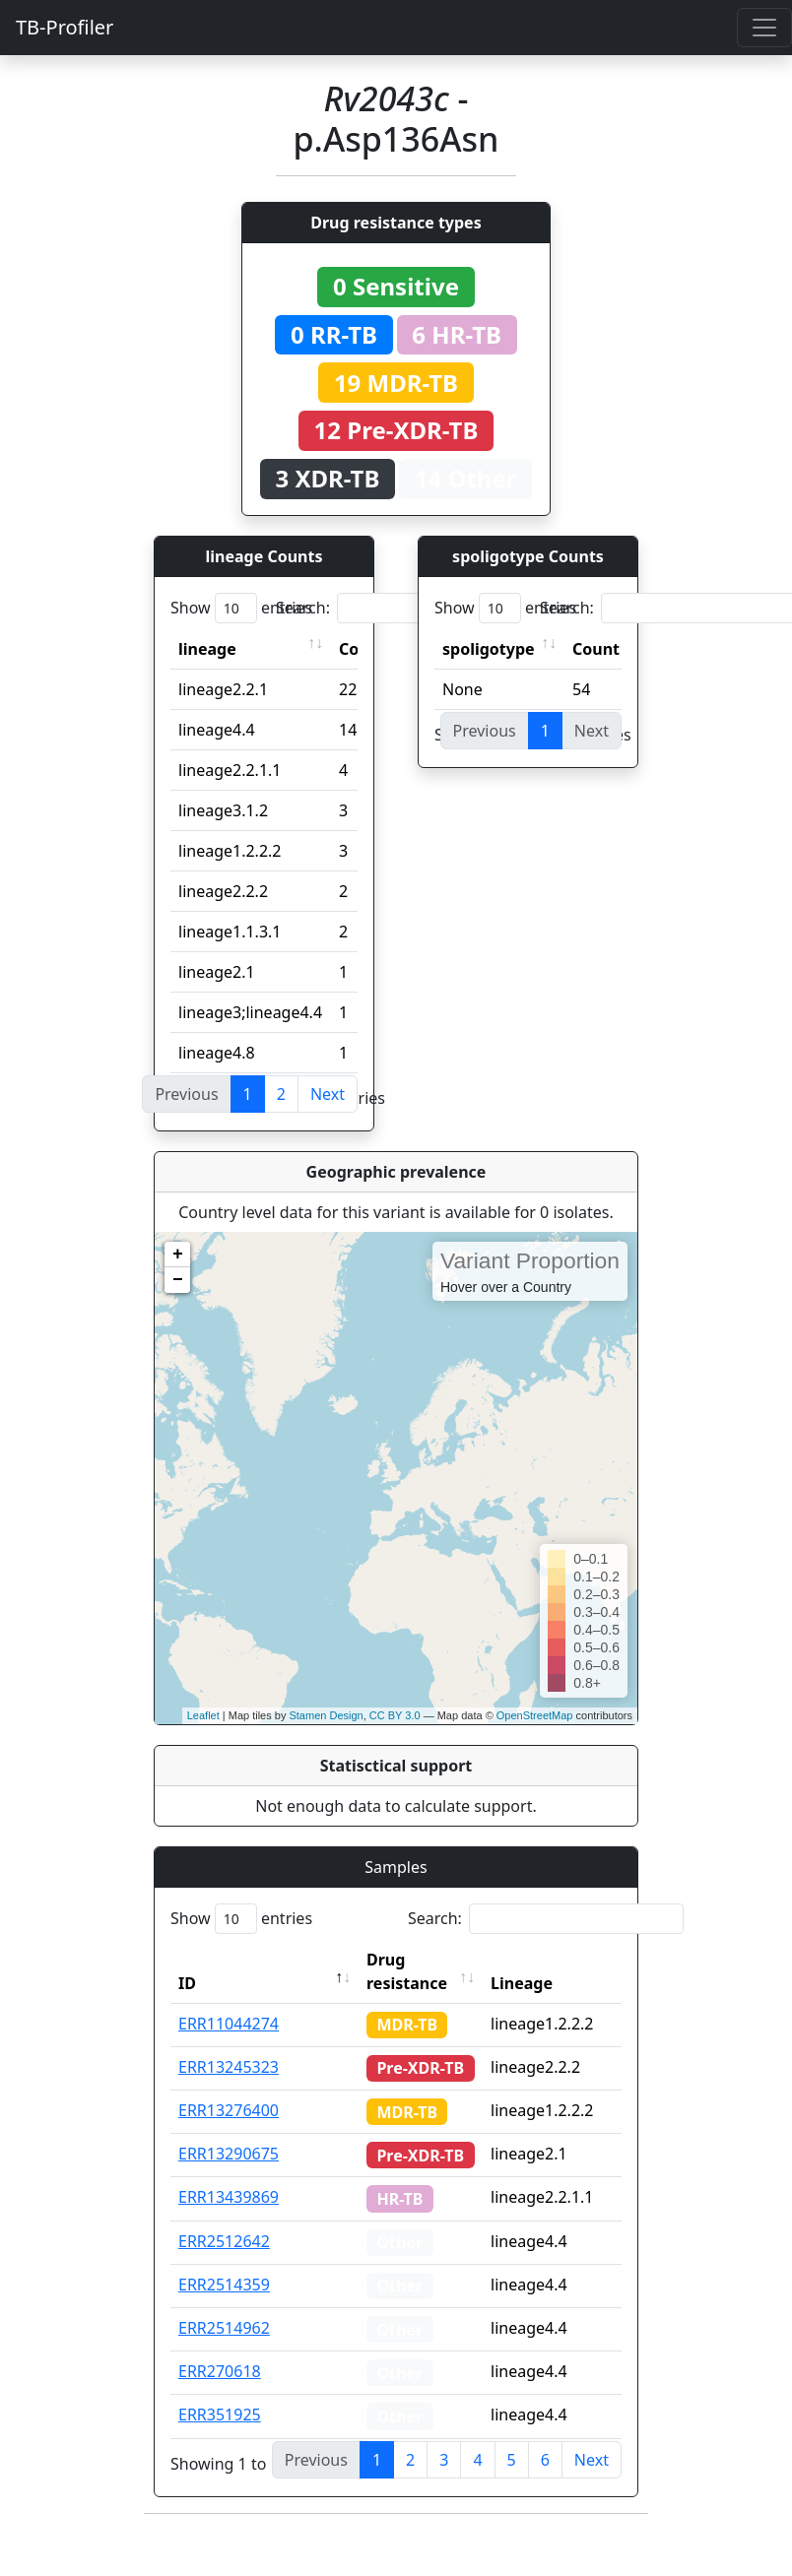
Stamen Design (326, 1715)
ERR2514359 (224, 2284)
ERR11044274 (228, 2023)
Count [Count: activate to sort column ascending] (596, 649)
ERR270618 (219, 2371)
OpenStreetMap (534, 1715)
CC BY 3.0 (395, 1715)
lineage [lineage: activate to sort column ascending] (207, 649)
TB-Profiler (64, 27)
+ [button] (177, 1254)
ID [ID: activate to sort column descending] (187, 1983)
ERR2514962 (224, 2328)
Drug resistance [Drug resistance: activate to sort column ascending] (406, 1971)
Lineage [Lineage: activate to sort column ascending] (522, 1983)
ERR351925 (219, 2414)
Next (327, 1094)
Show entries (241, 608)
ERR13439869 (228, 2197)
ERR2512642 (224, 2241)
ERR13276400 (228, 2110)
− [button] (177, 1280)
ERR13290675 (228, 2153)
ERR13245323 (228, 2067)
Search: (414, 608)
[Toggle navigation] (764, 27)
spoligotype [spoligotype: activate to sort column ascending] (488, 649)
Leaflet (203, 1715)
